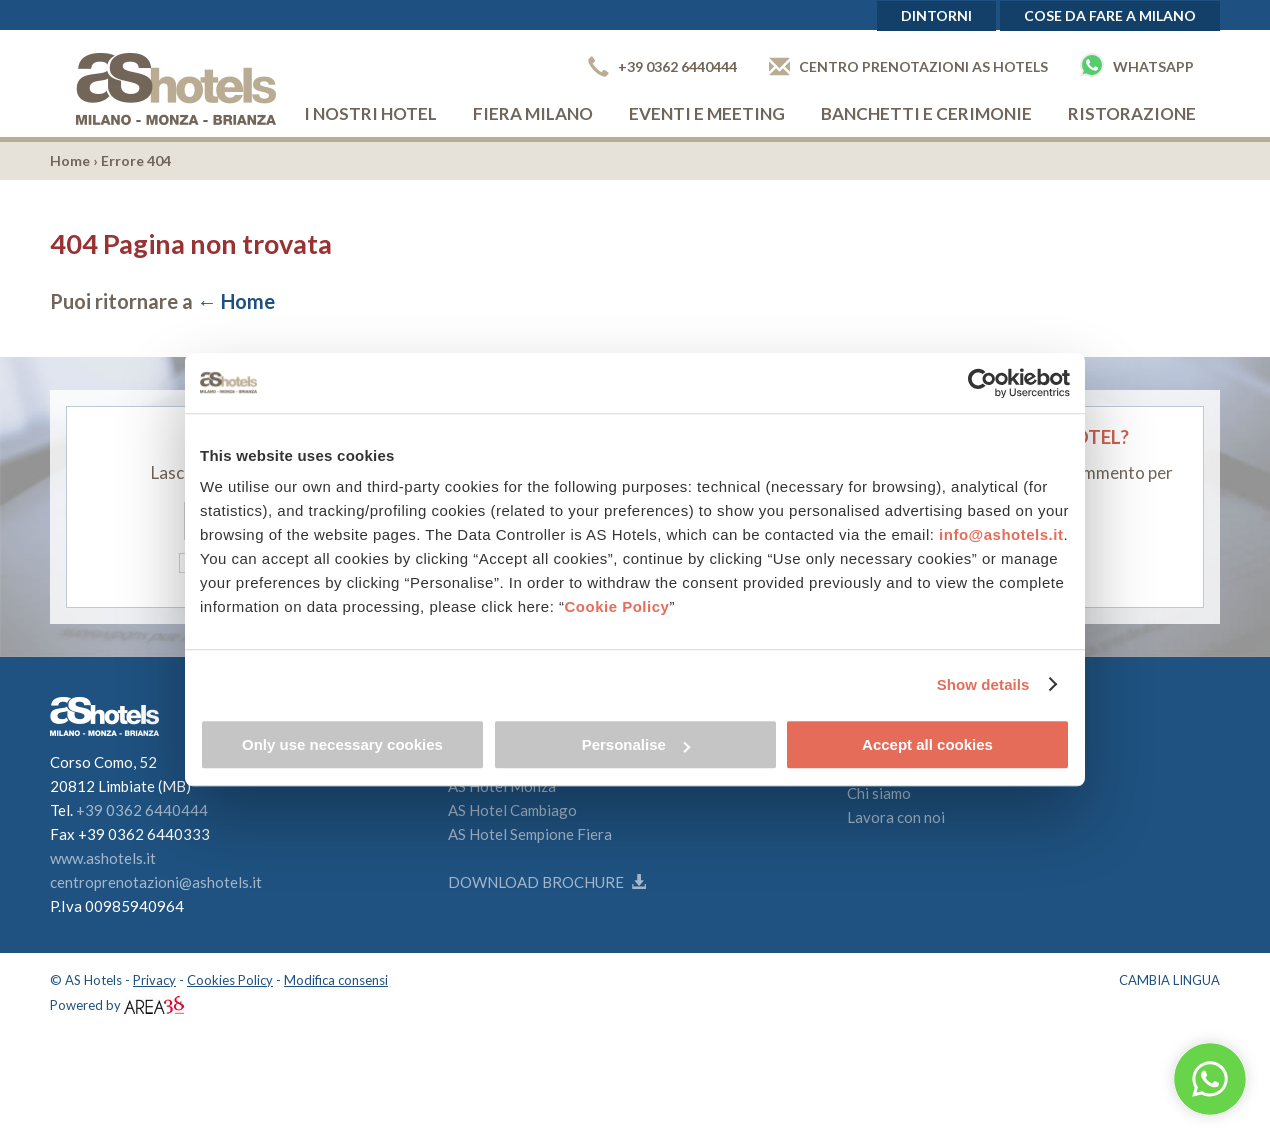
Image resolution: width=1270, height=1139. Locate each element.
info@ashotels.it (1001, 534)
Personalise (636, 744)
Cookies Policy (230, 980)
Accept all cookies (927, 744)
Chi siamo (879, 793)
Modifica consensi (336, 980)
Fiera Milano (533, 113)
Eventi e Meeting (707, 113)
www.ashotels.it (103, 858)
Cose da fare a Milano (1110, 15)
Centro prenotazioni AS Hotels (908, 66)
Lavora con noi (896, 817)
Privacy (154, 980)
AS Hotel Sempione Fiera (530, 834)
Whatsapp (1137, 65)
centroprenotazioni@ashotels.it (156, 882)
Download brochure (547, 882)
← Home (236, 301)
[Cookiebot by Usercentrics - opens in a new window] (982, 383)
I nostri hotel (370, 113)
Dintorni (936, 15)
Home (70, 160)
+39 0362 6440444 (662, 66)
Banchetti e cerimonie (926, 113)
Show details (983, 684)
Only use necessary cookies (342, 744)
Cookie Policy (617, 606)
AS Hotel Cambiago (512, 810)
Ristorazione (1132, 113)
